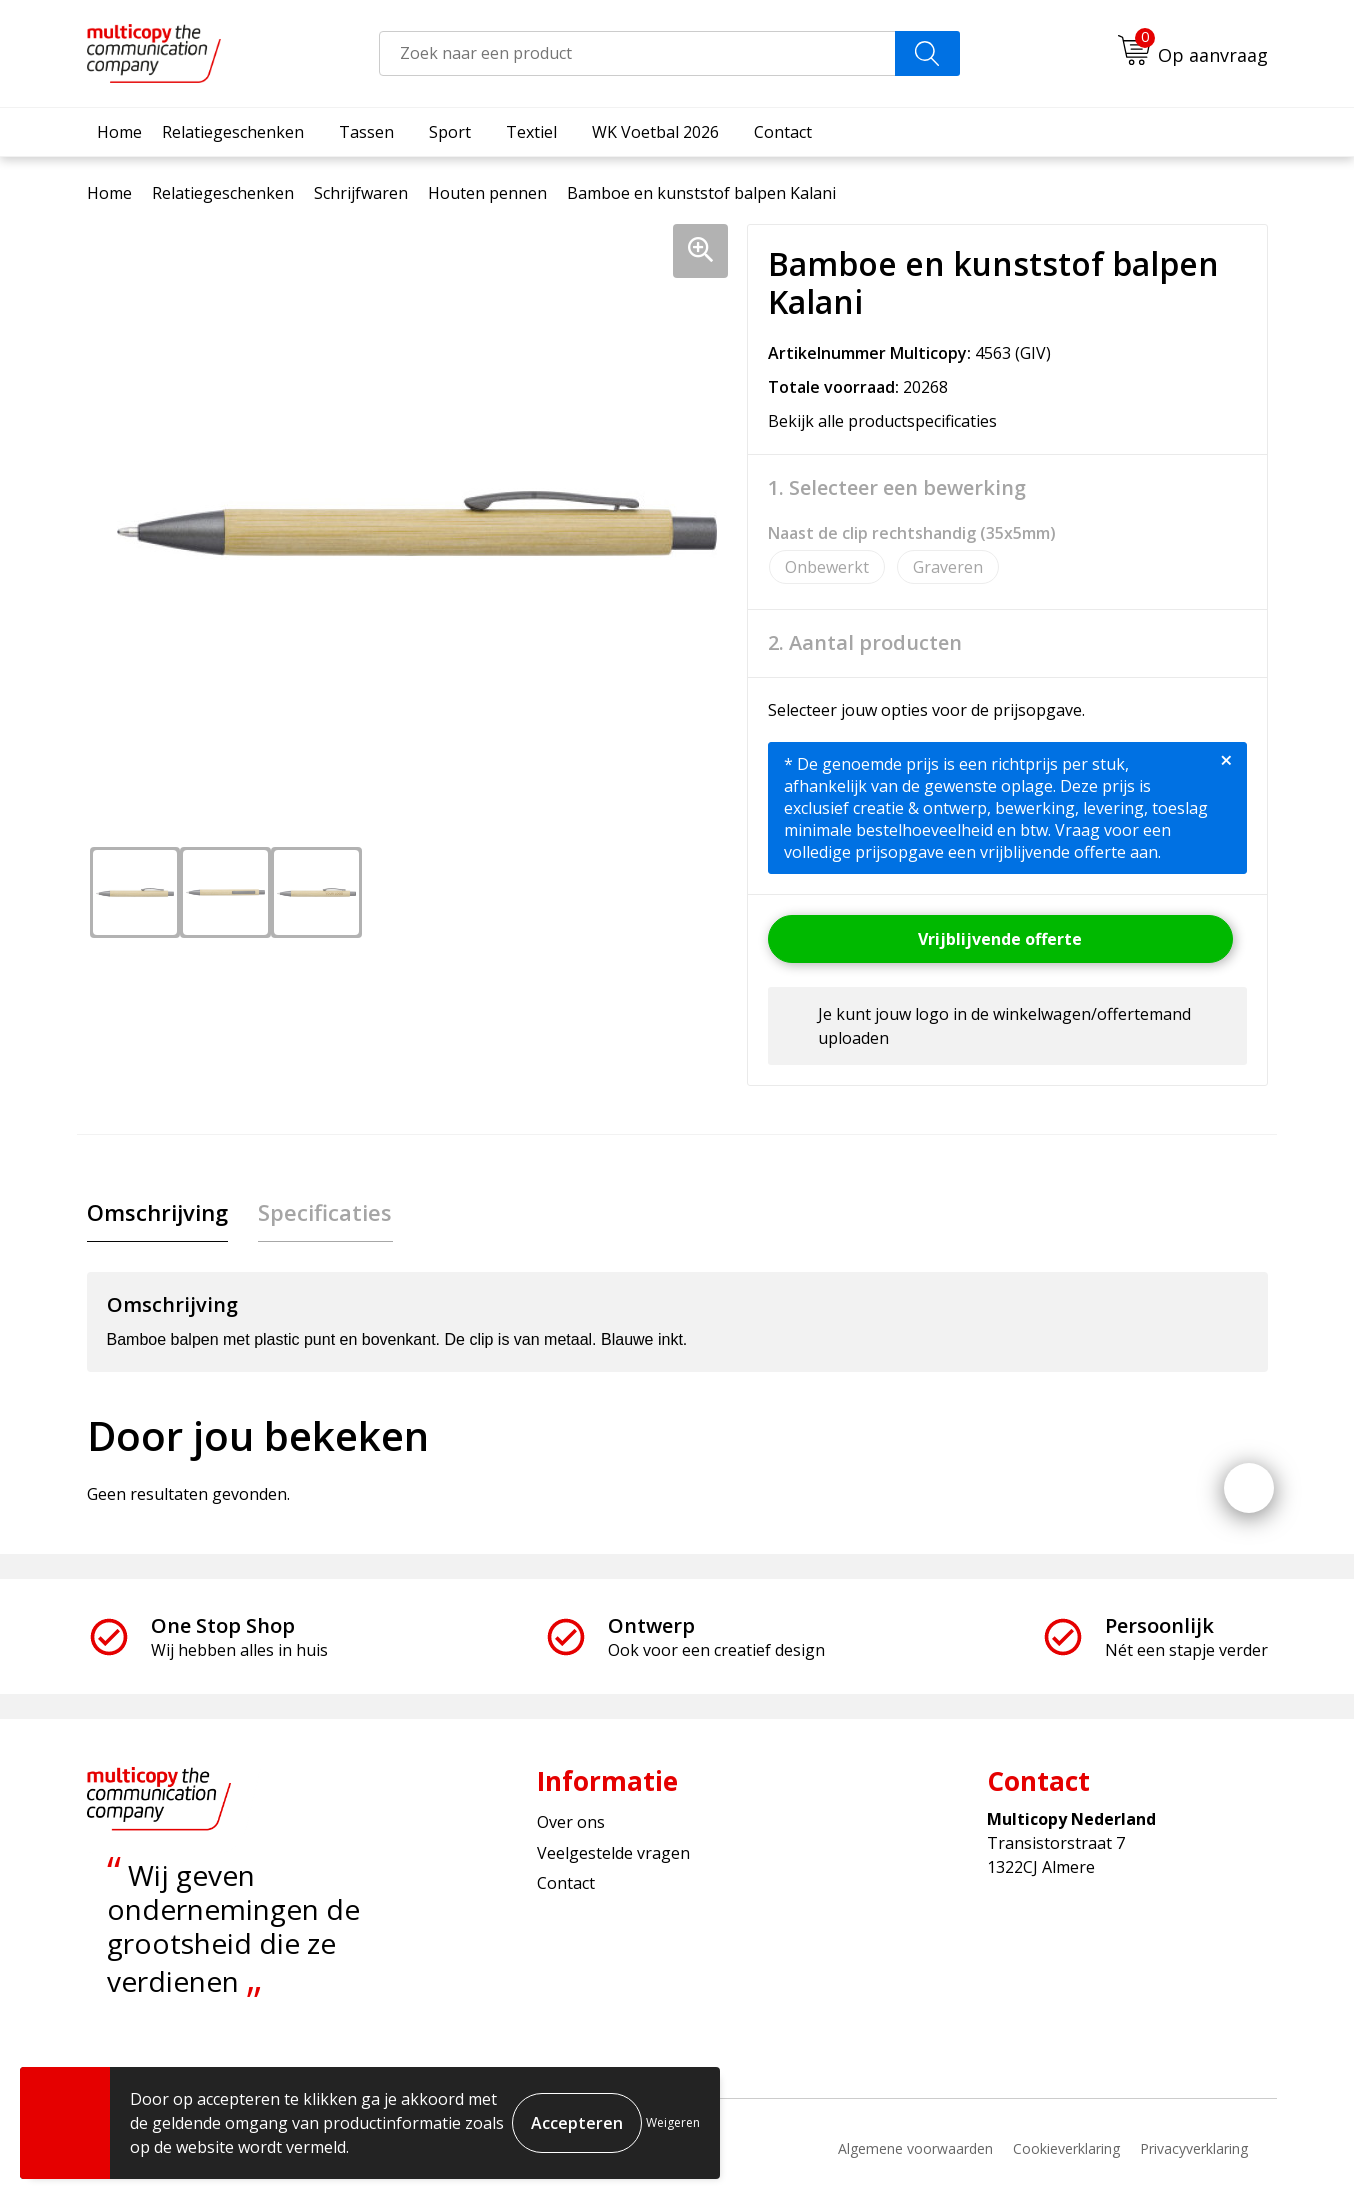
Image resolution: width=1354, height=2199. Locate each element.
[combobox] (637, 53)
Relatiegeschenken (233, 132)
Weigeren (673, 2122)
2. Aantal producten (865, 643)
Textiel (531, 132)
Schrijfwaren (361, 193)
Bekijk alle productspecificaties (889, 421)
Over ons (571, 1823)
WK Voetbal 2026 (655, 132)
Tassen (366, 132)
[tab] (157, 1212)
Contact (783, 132)
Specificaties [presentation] (325, 1212)
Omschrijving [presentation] (157, 1212)
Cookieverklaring (1066, 2149)
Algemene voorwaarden (915, 2149)
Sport (450, 132)
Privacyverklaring (1194, 2149)
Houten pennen (487, 193)
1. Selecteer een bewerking (897, 488)
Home (119, 132)
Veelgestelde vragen (613, 1853)
